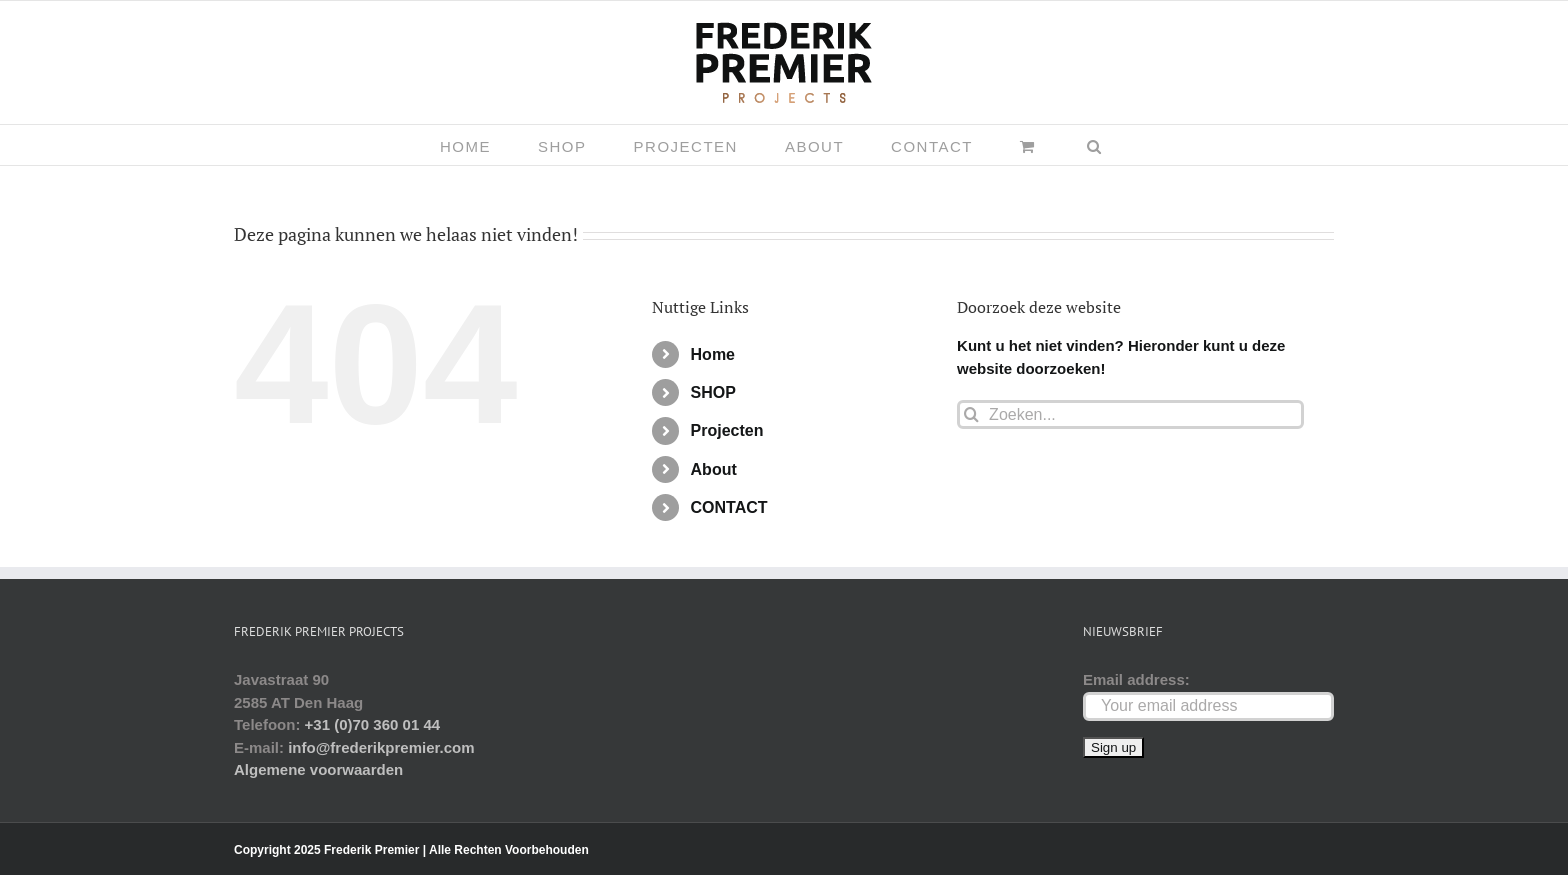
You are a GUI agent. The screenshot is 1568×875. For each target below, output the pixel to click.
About (714, 469)
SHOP (713, 392)
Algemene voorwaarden (318, 769)
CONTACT (729, 507)
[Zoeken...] (1130, 414)
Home (713, 354)
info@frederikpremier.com (381, 747)
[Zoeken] (971, 414)
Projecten (727, 430)
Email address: (1136, 679)
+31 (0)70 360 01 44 (373, 724)
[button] (1095, 145)
